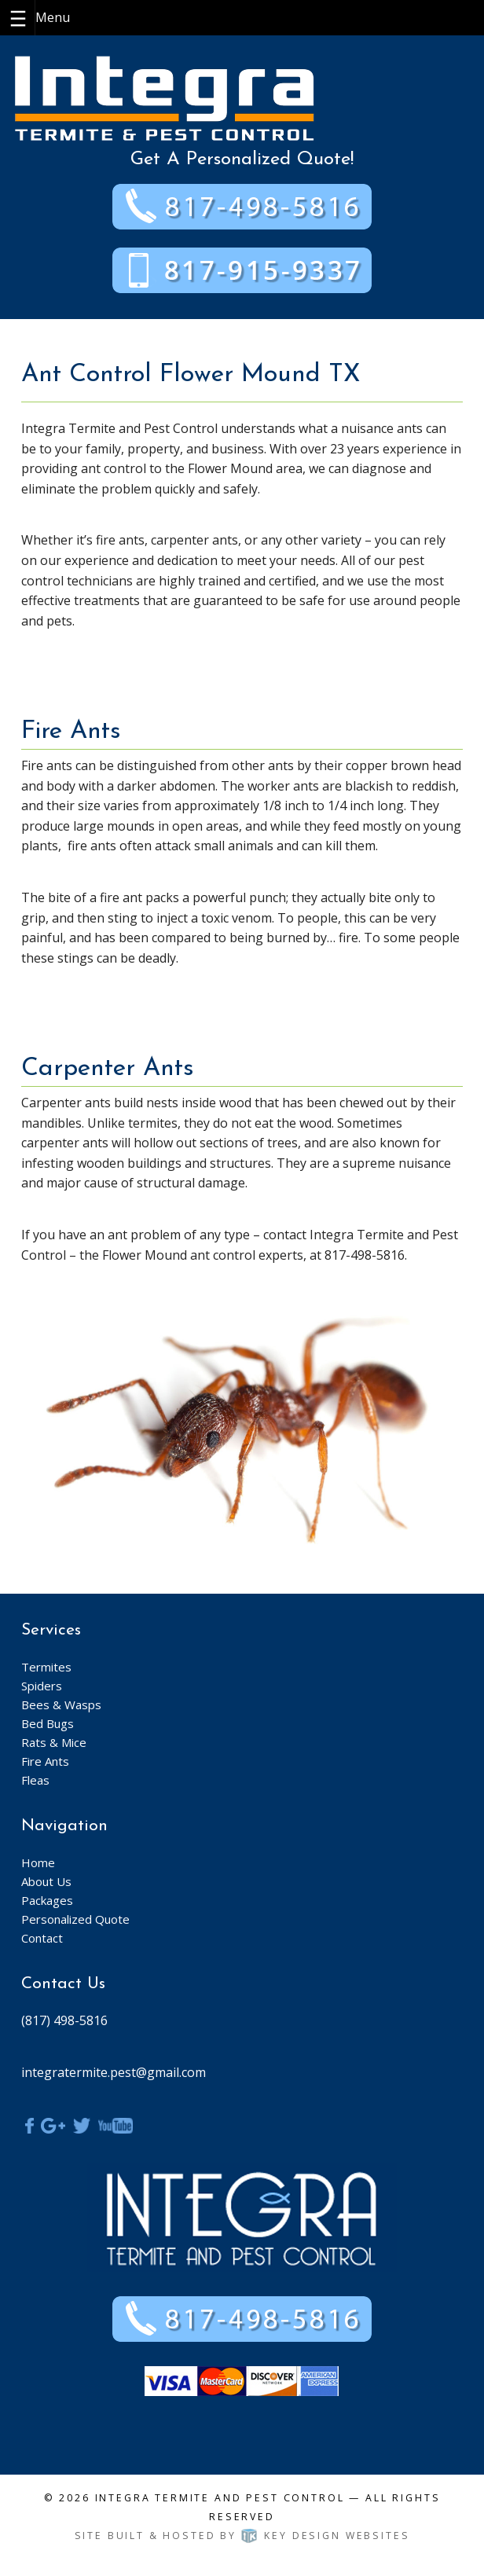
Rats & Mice (53, 1742)
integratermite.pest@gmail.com (113, 2072)
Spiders (41, 1685)
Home (38, 1862)
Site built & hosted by (242, 2535)
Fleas (35, 1780)
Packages (47, 1900)
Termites (46, 1667)
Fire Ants (45, 1761)
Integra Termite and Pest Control (220, 2497)
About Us (46, 1881)
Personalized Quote (75, 1919)
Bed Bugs (47, 1723)
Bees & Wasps (61, 1704)
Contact (42, 1938)
